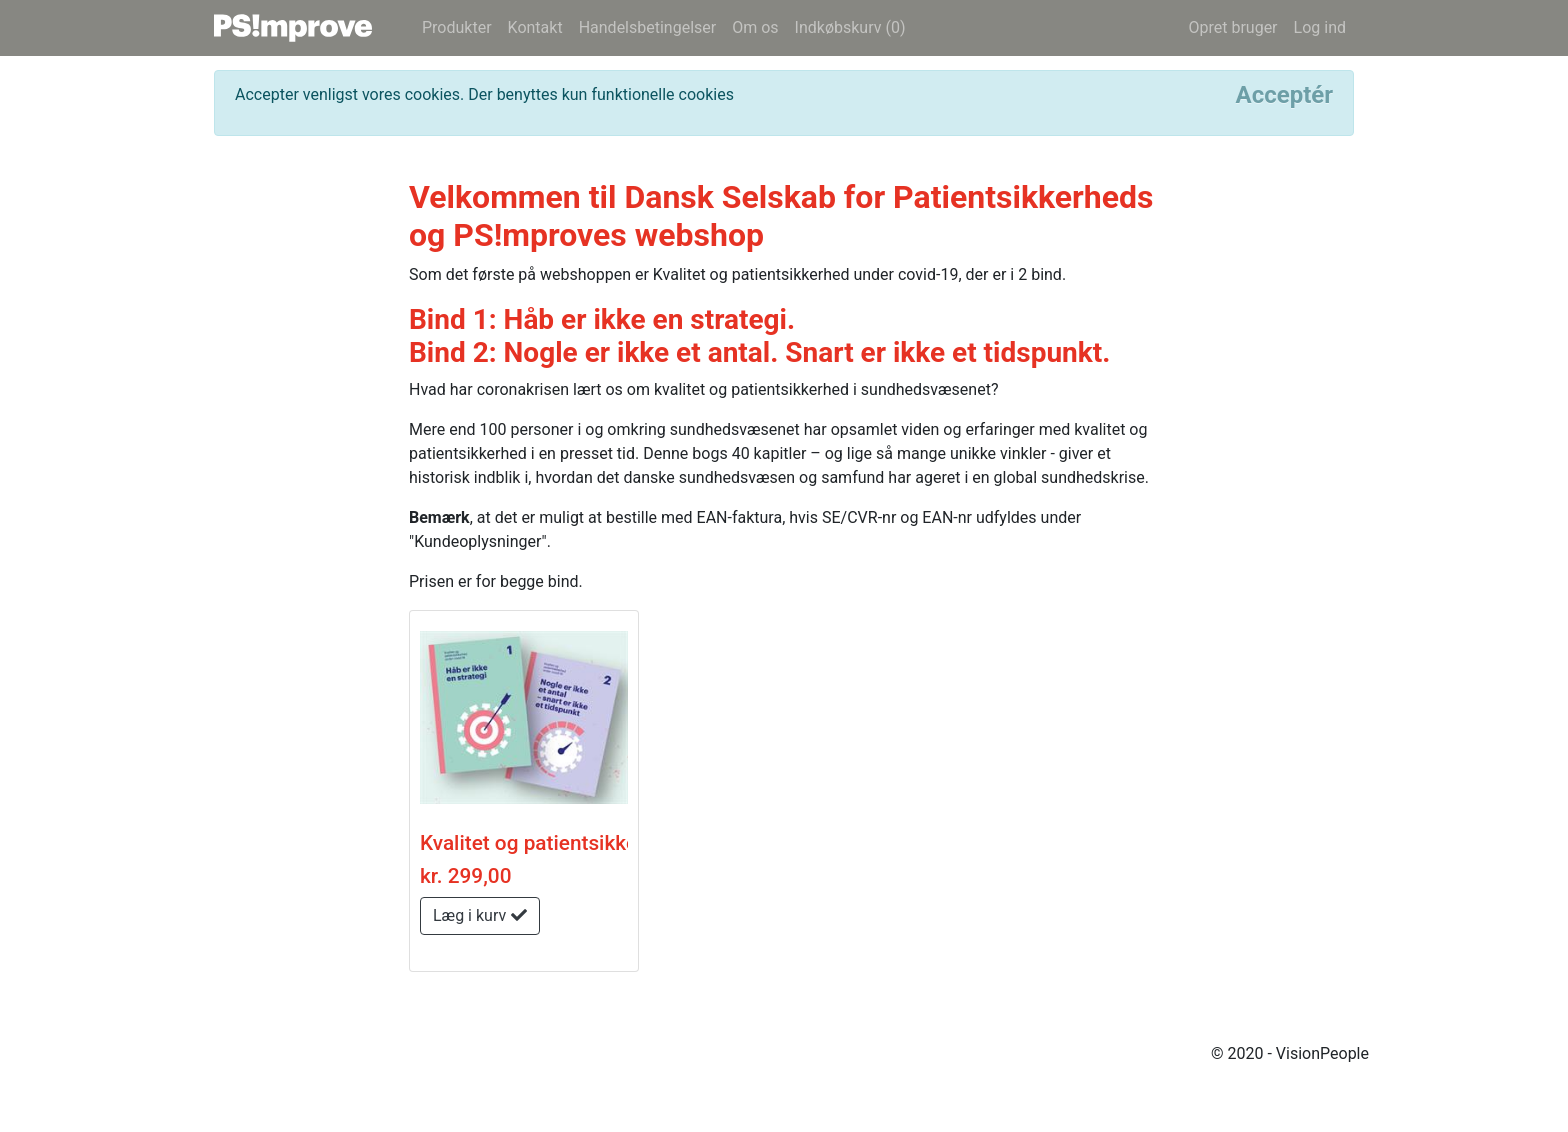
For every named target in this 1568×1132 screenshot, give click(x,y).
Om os (755, 27)
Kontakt (535, 27)
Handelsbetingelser (648, 27)
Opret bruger (1232, 27)
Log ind (1320, 27)
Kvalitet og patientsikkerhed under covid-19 (621, 843)
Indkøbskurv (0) (850, 27)
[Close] (1284, 95)
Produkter (457, 27)
